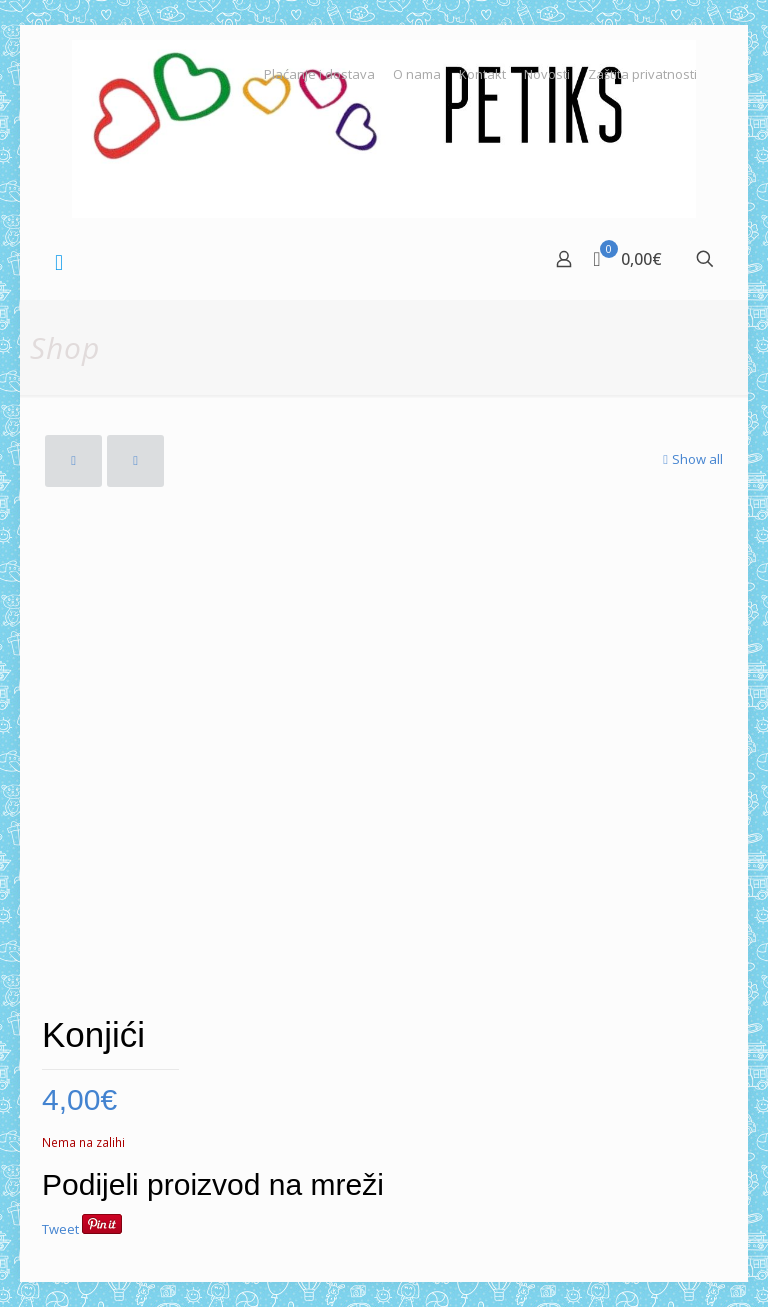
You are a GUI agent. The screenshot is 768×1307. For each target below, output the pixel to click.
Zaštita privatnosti (642, 74)
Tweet (60, 1229)
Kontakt (482, 74)
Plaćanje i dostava (319, 74)
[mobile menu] (59, 261)
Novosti (547, 74)
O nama (417, 74)
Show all (691, 459)
